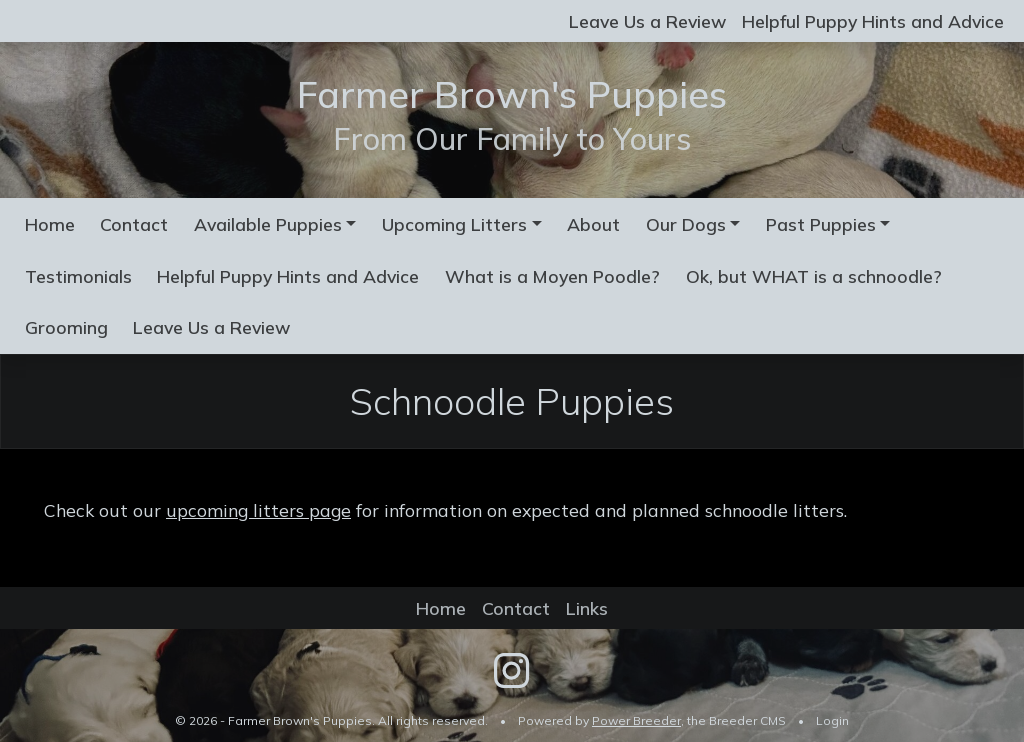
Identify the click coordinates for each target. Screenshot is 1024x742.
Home (50, 224)
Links (587, 608)
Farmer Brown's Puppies (512, 93)
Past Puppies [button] (821, 224)
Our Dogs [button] (686, 224)
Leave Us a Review (647, 21)
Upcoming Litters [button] (454, 224)
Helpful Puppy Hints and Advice (873, 21)
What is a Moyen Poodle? (552, 276)
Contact (134, 224)
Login (832, 720)
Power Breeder (636, 720)
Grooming (66, 327)
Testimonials (78, 276)
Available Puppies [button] (268, 224)
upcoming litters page (258, 510)
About (593, 224)
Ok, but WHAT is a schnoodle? (814, 276)
